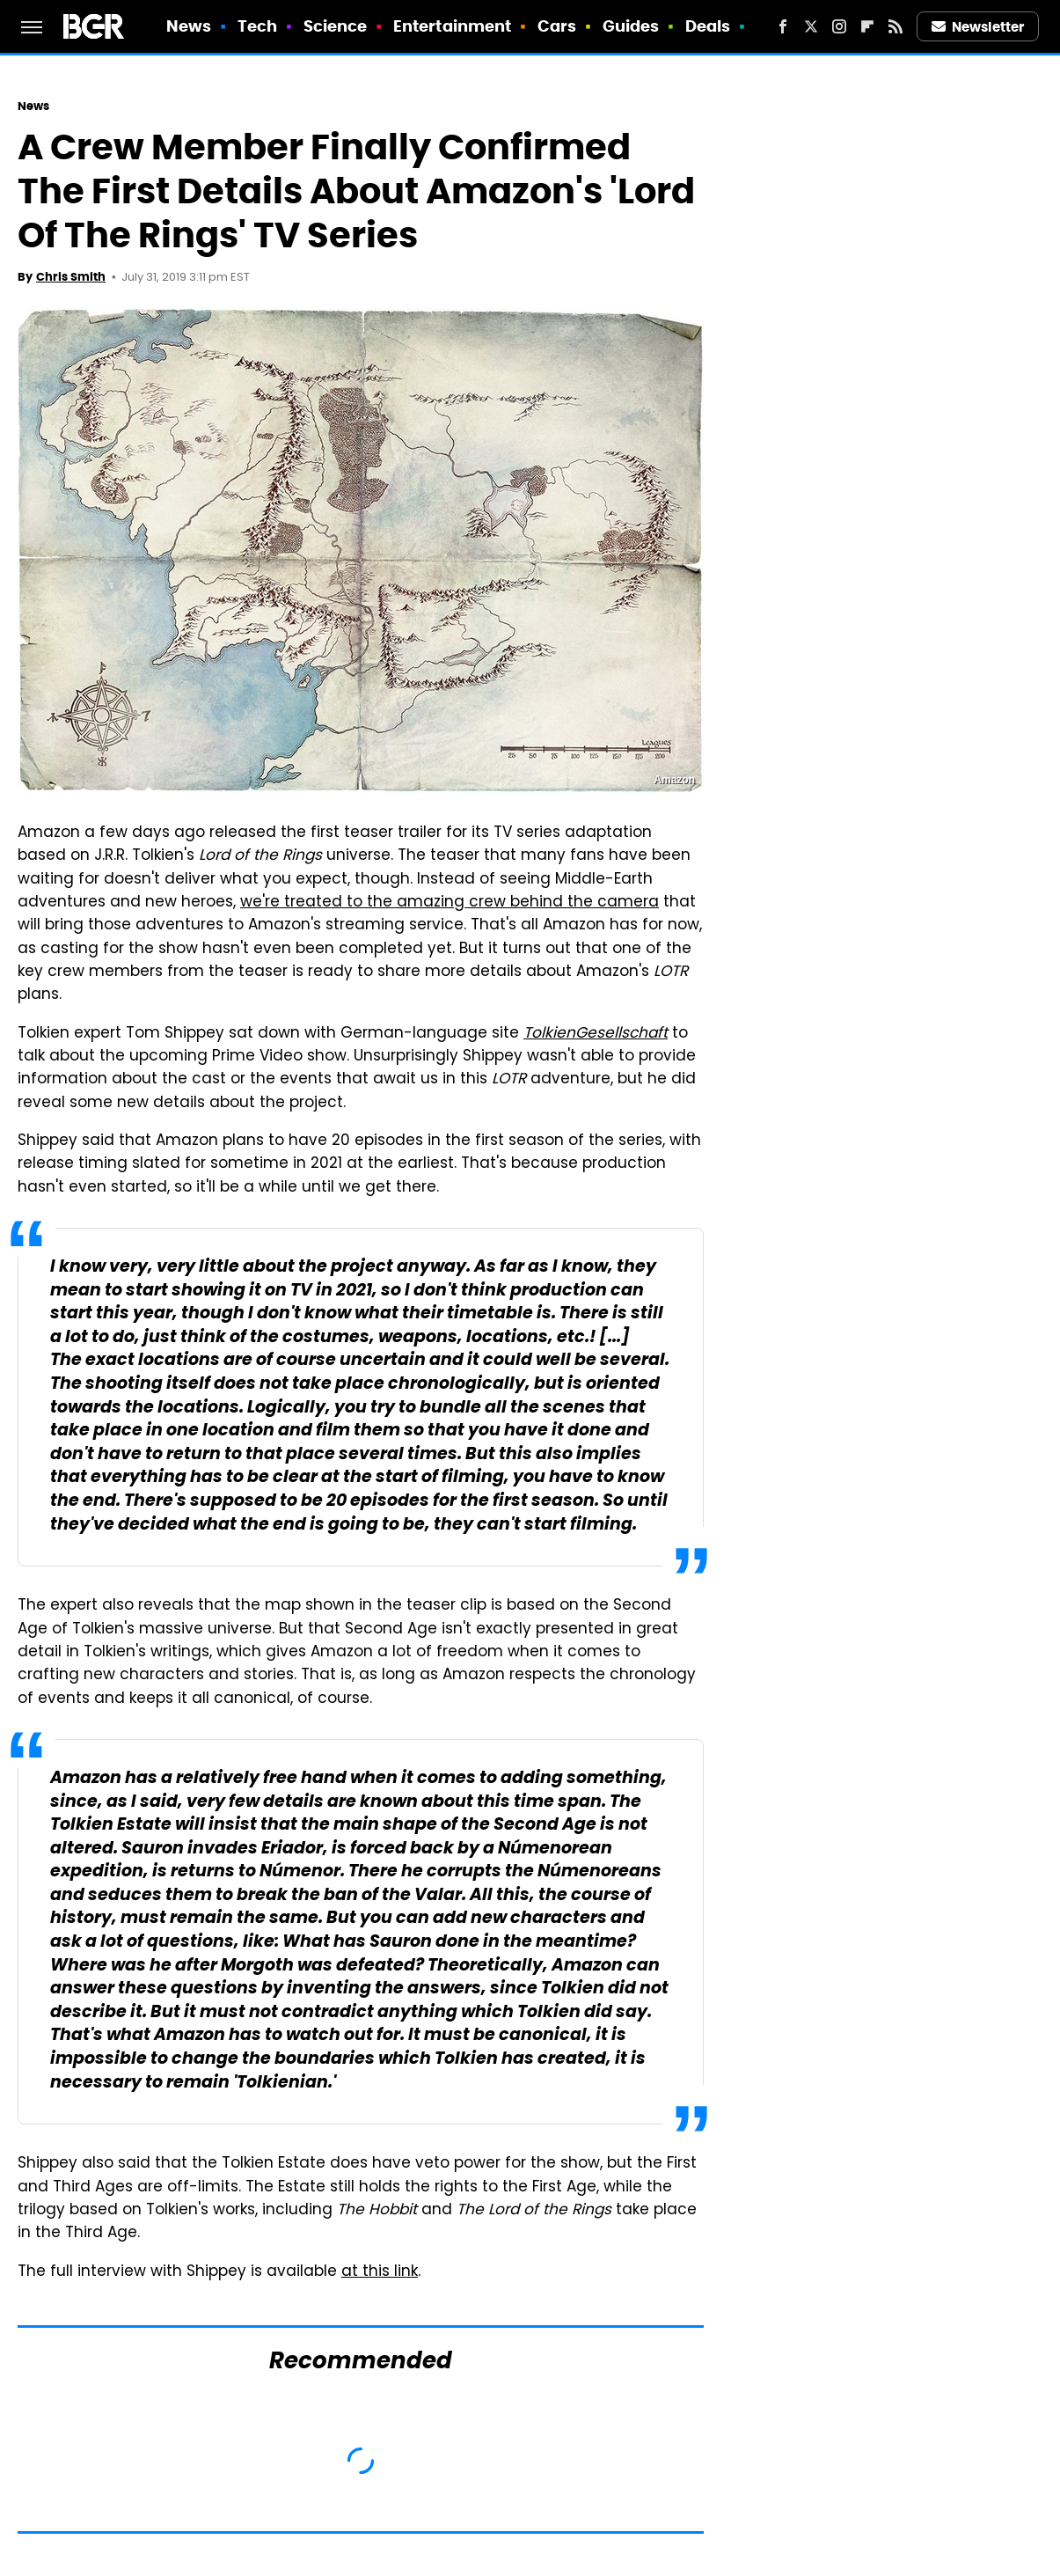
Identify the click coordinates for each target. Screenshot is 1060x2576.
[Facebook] (783, 26)
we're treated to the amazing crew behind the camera (449, 903)
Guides (631, 26)
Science (335, 26)
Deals (708, 26)
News (188, 26)
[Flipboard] (867, 26)
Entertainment (452, 26)
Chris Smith (71, 276)
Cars (556, 26)
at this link (379, 2272)
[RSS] (895, 26)
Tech (257, 26)
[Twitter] (811, 26)
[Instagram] (839, 26)
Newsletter (978, 26)
